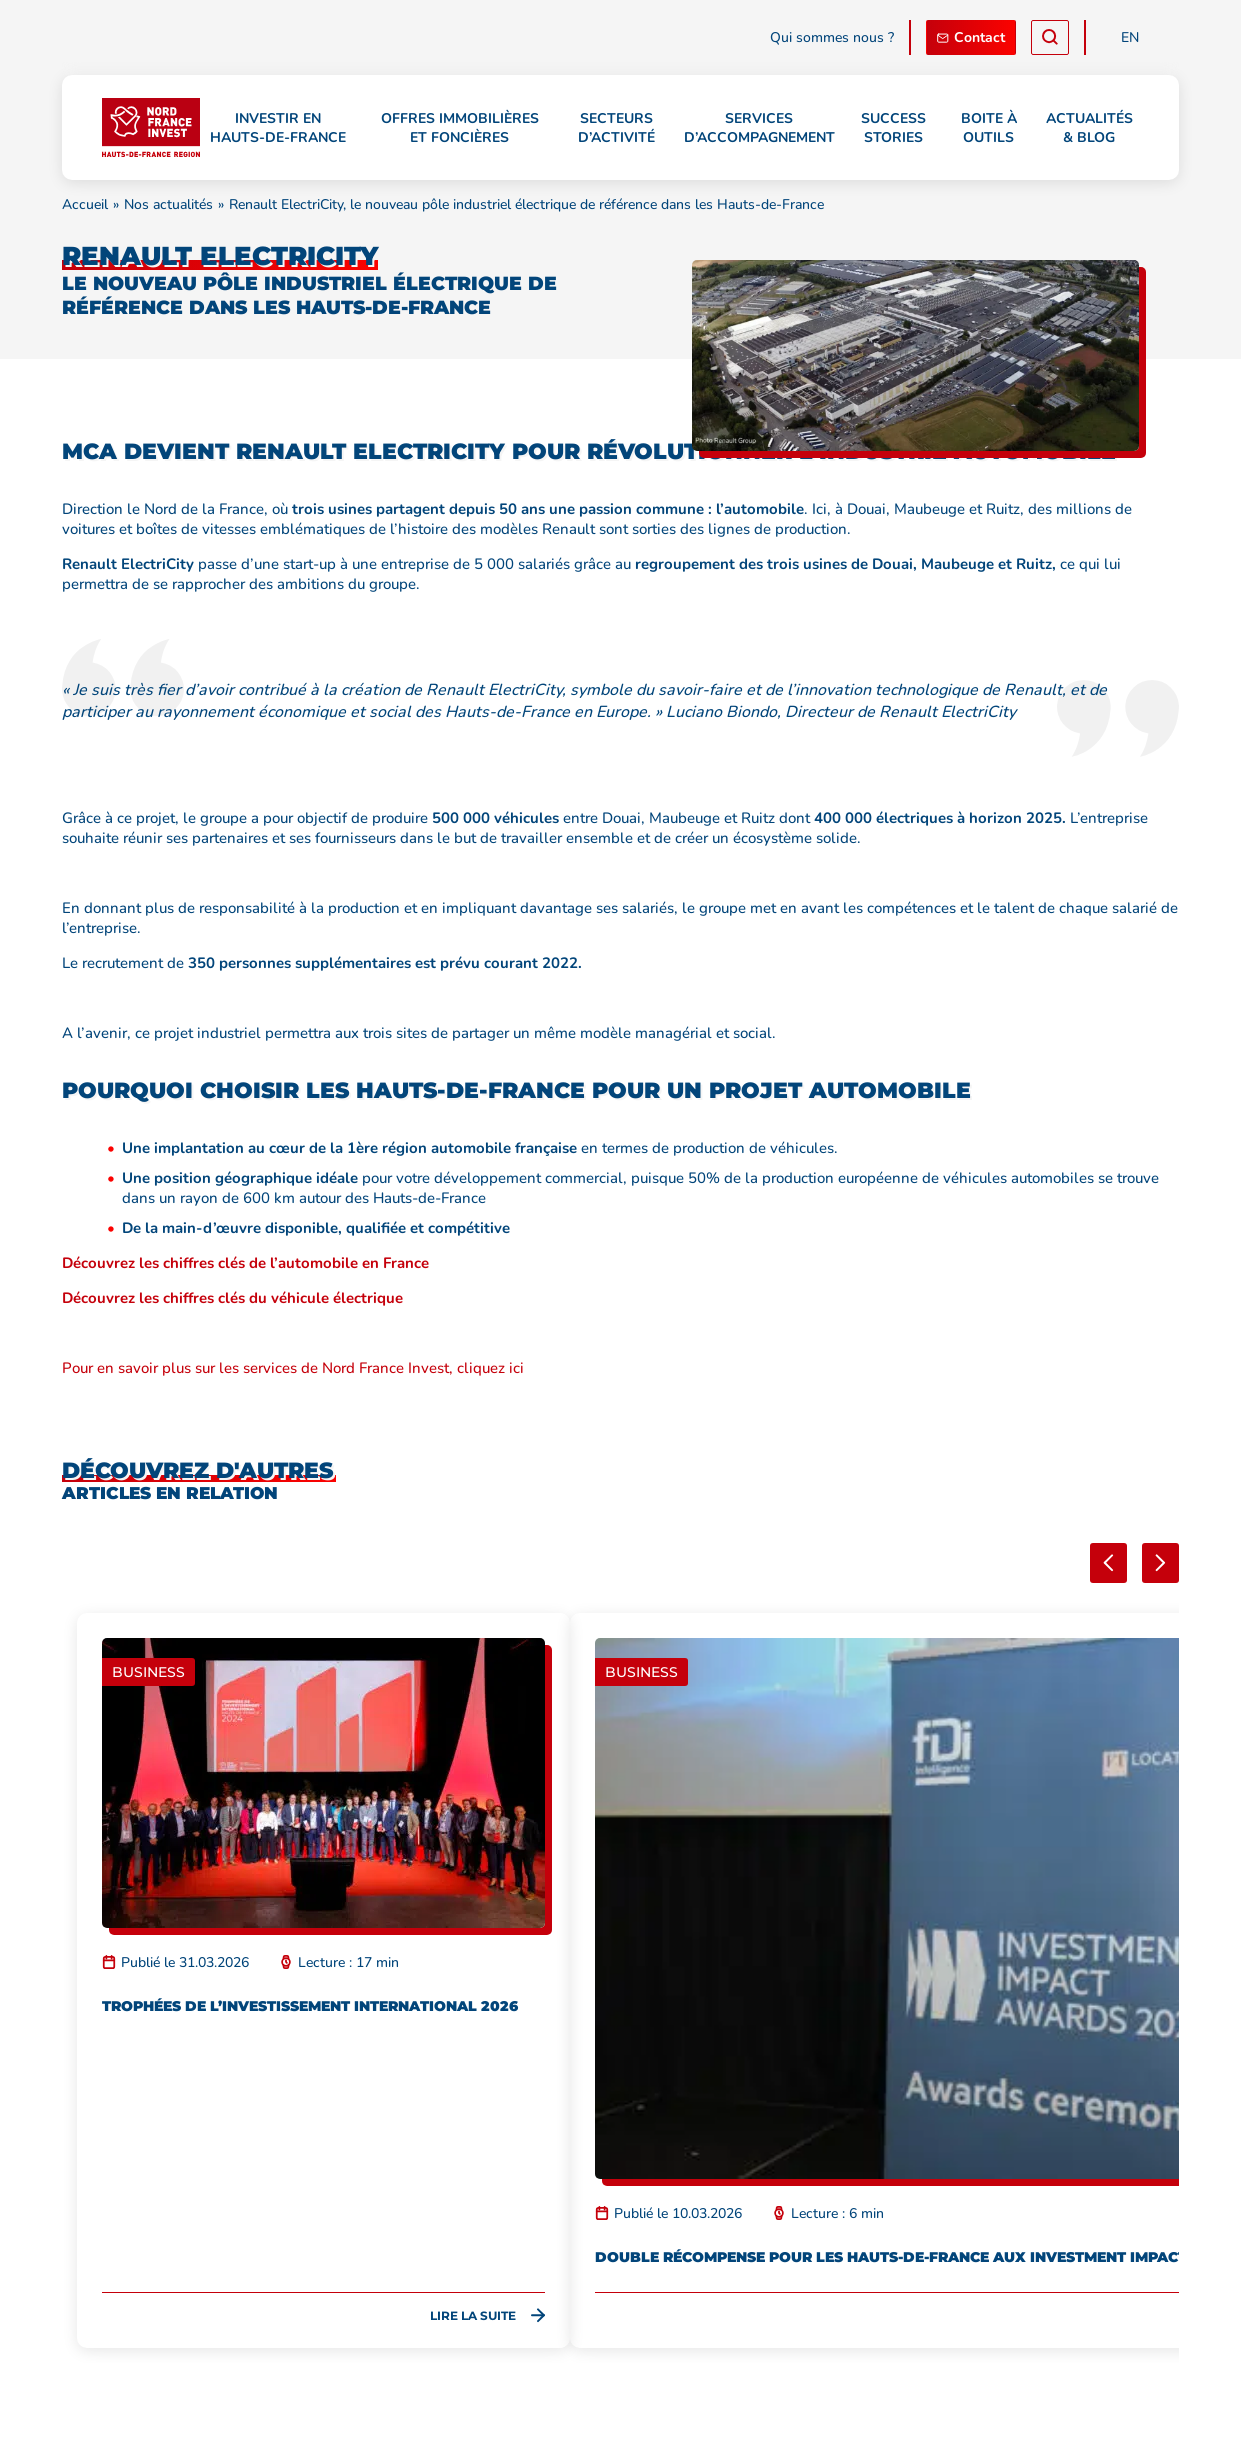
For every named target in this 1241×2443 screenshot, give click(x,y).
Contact (971, 37)
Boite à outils (989, 128)
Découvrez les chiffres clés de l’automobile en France (245, 1263)
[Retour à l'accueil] (151, 127)
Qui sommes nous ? (832, 37)
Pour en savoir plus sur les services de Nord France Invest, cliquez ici (293, 1368)
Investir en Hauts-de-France (278, 128)
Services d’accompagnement (759, 128)
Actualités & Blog (1089, 128)
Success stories (893, 128)
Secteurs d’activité (616, 128)
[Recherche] (1050, 37)
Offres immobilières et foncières (460, 128)
